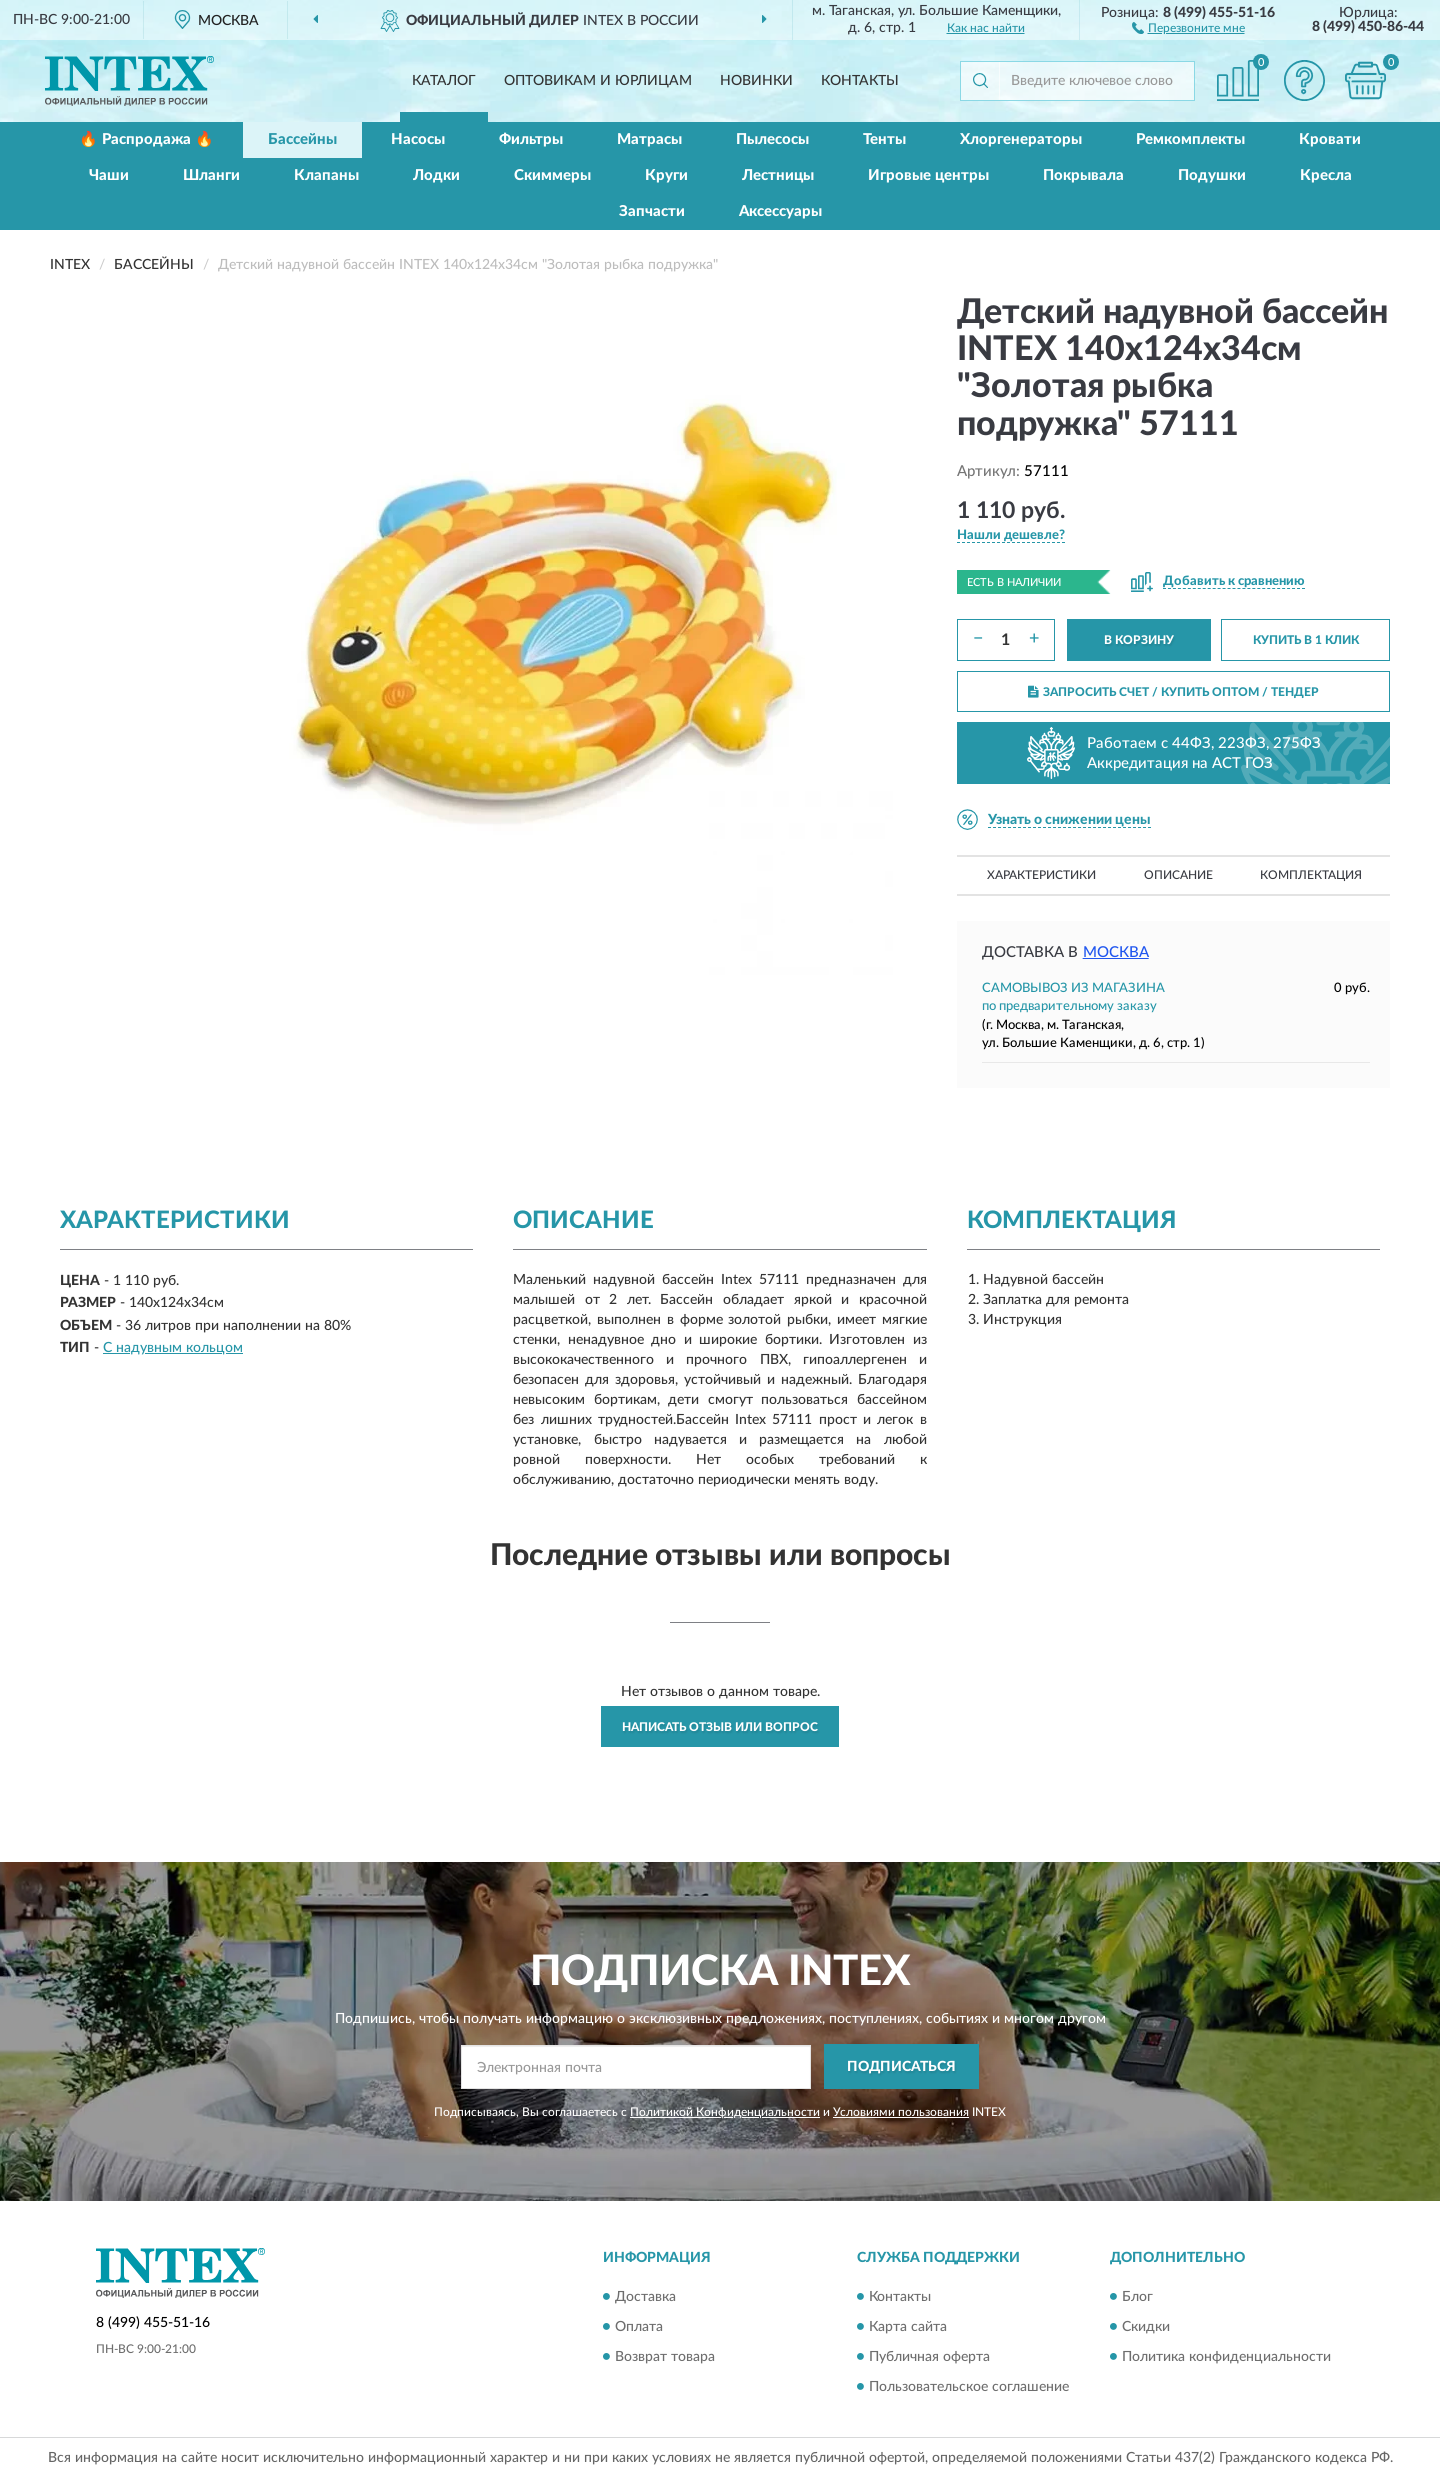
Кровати (1330, 139)
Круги (666, 175)
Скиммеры (552, 175)
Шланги (211, 175)
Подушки (1212, 175)
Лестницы (778, 175)
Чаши (109, 175)
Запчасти (652, 211)
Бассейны (302, 139)
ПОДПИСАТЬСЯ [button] (901, 2067)
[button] (1188, 27)
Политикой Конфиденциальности (725, 2112)
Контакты (860, 81)
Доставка (645, 2297)
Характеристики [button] (1041, 875)
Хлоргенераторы (1021, 139)
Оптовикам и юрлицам (598, 81)
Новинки (756, 81)
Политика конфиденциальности (1226, 2357)
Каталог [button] (444, 81)
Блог (1137, 2297)
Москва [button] (1116, 952)
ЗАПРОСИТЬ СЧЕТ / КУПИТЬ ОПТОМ (1173, 692)
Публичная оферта (929, 2357)
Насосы (418, 139)
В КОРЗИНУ (1139, 640)
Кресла (1326, 175)
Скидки (1146, 2327)
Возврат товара (665, 2357)
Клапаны (326, 175)
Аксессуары (780, 211)
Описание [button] (1178, 875)
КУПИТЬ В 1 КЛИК (1306, 640)
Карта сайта (908, 2327)
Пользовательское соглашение (969, 2387)
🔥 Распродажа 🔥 (146, 139)
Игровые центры (928, 175)
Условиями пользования (901, 2112)
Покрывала (1083, 175)
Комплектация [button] (1311, 875)
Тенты (884, 139)
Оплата (639, 2327)
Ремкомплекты (1190, 139)
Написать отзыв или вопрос (720, 1727)
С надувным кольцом (173, 1348)
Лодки (436, 175)
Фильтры (531, 139)
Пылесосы (772, 139)
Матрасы (649, 139)
